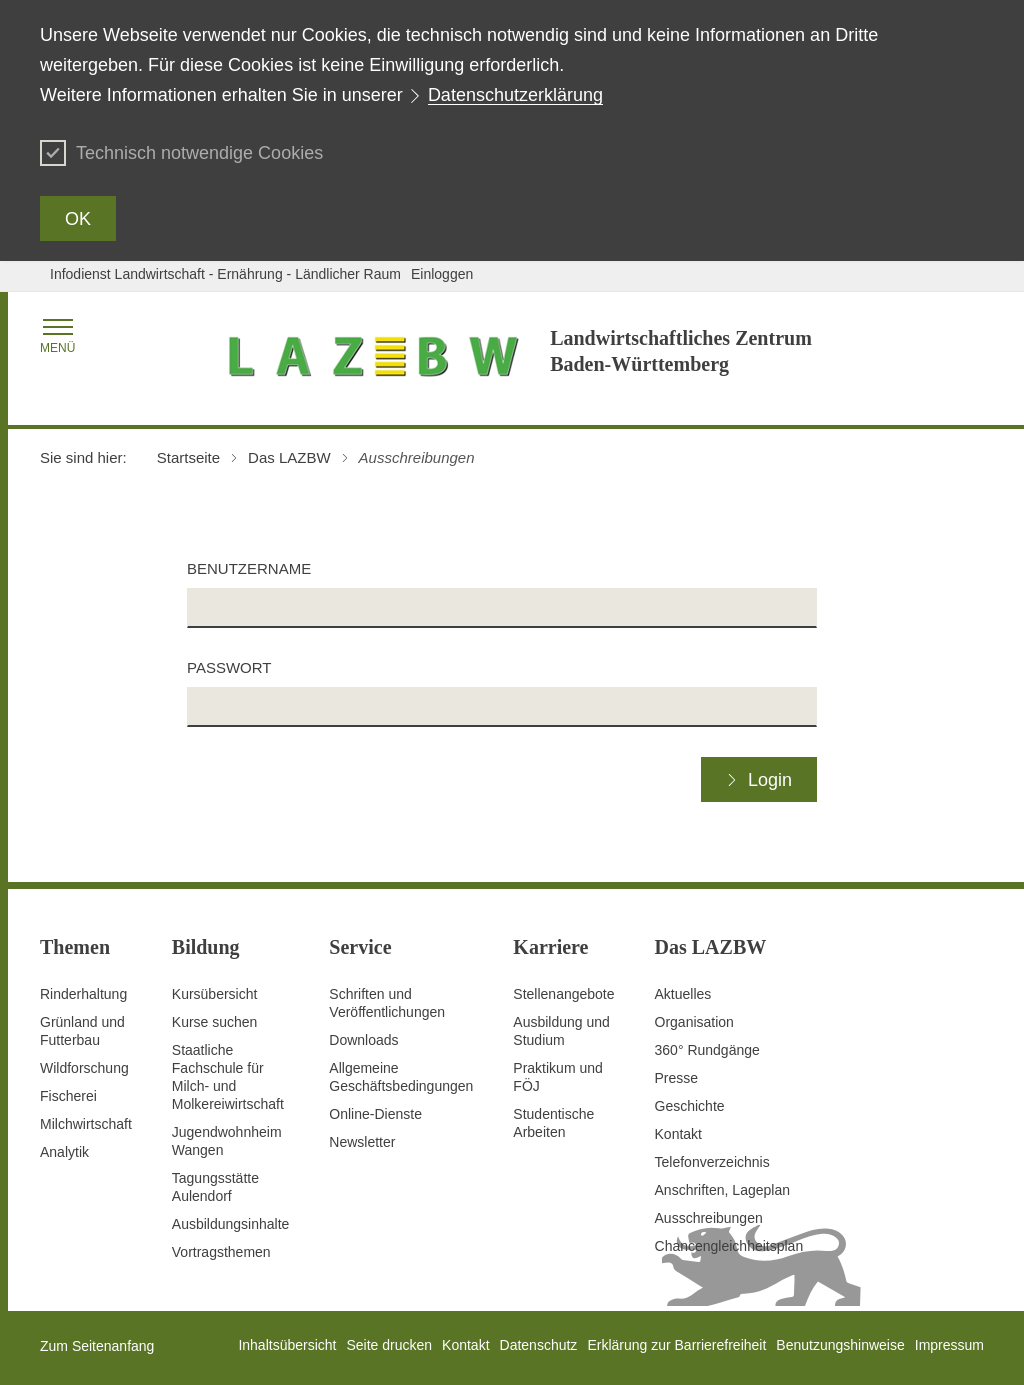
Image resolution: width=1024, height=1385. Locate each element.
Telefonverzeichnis (712, 1162)
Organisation (694, 1022)
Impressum (949, 1345)
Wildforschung (84, 1068)
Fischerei (68, 1096)
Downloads (363, 1040)
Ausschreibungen (709, 1218)
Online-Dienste (375, 1114)
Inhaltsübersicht (287, 1345)
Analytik (64, 1152)
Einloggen (442, 274)
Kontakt (678, 1134)
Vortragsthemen (221, 1252)
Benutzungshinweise (840, 1345)
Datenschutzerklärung (515, 95)
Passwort (229, 667)
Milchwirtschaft (86, 1124)
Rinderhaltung (83, 994)
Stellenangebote (563, 994)
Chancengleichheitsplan (729, 1246)
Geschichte (690, 1106)
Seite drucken (389, 1345)
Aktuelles (683, 994)
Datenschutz (539, 1345)
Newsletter (362, 1142)
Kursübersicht (215, 994)
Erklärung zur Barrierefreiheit (676, 1345)
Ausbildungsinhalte (231, 1224)
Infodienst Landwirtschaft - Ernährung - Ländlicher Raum (225, 274)
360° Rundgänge (707, 1050)
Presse (677, 1078)
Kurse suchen (215, 1022)
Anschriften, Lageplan (722, 1190)
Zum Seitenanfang (97, 1346)
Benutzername (249, 568)
